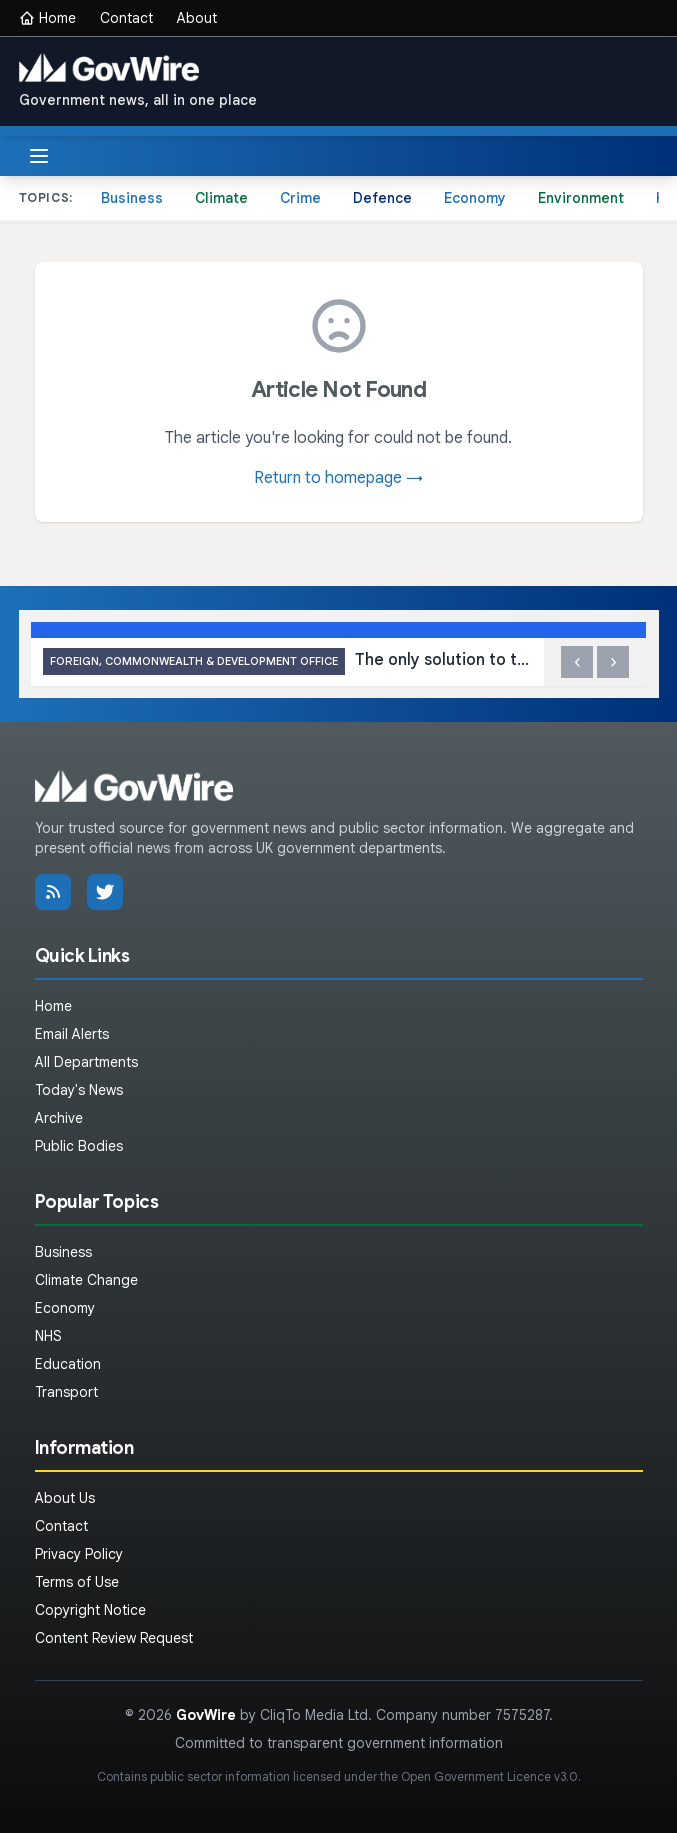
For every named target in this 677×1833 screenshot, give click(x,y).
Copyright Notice (90, 1610)
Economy (475, 198)
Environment (581, 198)
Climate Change (86, 1280)
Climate (221, 198)
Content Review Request (114, 1638)
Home (47, 18)
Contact (126, 18)
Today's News (79, 1090)
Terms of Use (77, 1582)
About (197, 18)
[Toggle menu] (39, 156)
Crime (300, 198)
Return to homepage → (338, 478)
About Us (65, 1498)
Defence (382, 198)
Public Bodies (79, 1146)
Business (132, 198)
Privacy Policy (79, 1554)
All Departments (86, 1062)
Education (68, 1364)
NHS (48, 1336)
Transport (66, 1392)
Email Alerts (72, 1034)
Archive (59, 1118)
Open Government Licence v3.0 (489, 1776)
